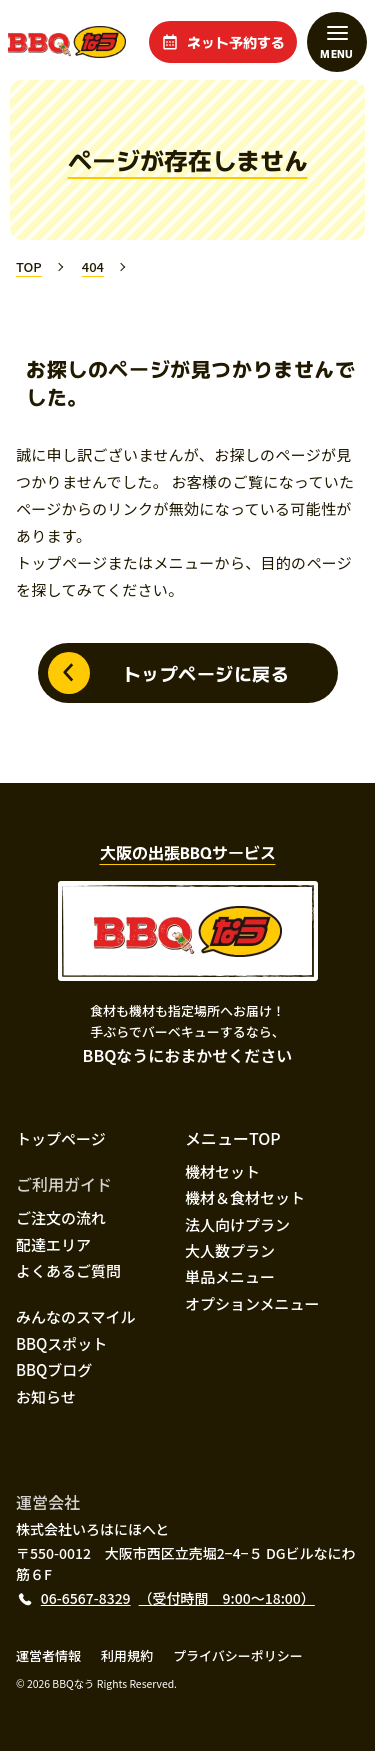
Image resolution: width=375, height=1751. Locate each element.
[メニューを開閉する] (337, 42)
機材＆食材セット (245, 1197)
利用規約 (127, 1655)
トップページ (61, 1138)
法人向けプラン (237, 1224)
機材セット (222, 1171)
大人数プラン (230, 1250)
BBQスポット (61, 1343)
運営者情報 (48, 1655)
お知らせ (46, 1396)
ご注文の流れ (61, 1217)
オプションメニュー (252, 1303)
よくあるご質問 (68, 1270)
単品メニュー (230, 1276)
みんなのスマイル (76, 1316)
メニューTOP (233, 1138)
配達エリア (53, 1244)
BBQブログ (54, 1369)
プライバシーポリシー (238, 1655)
